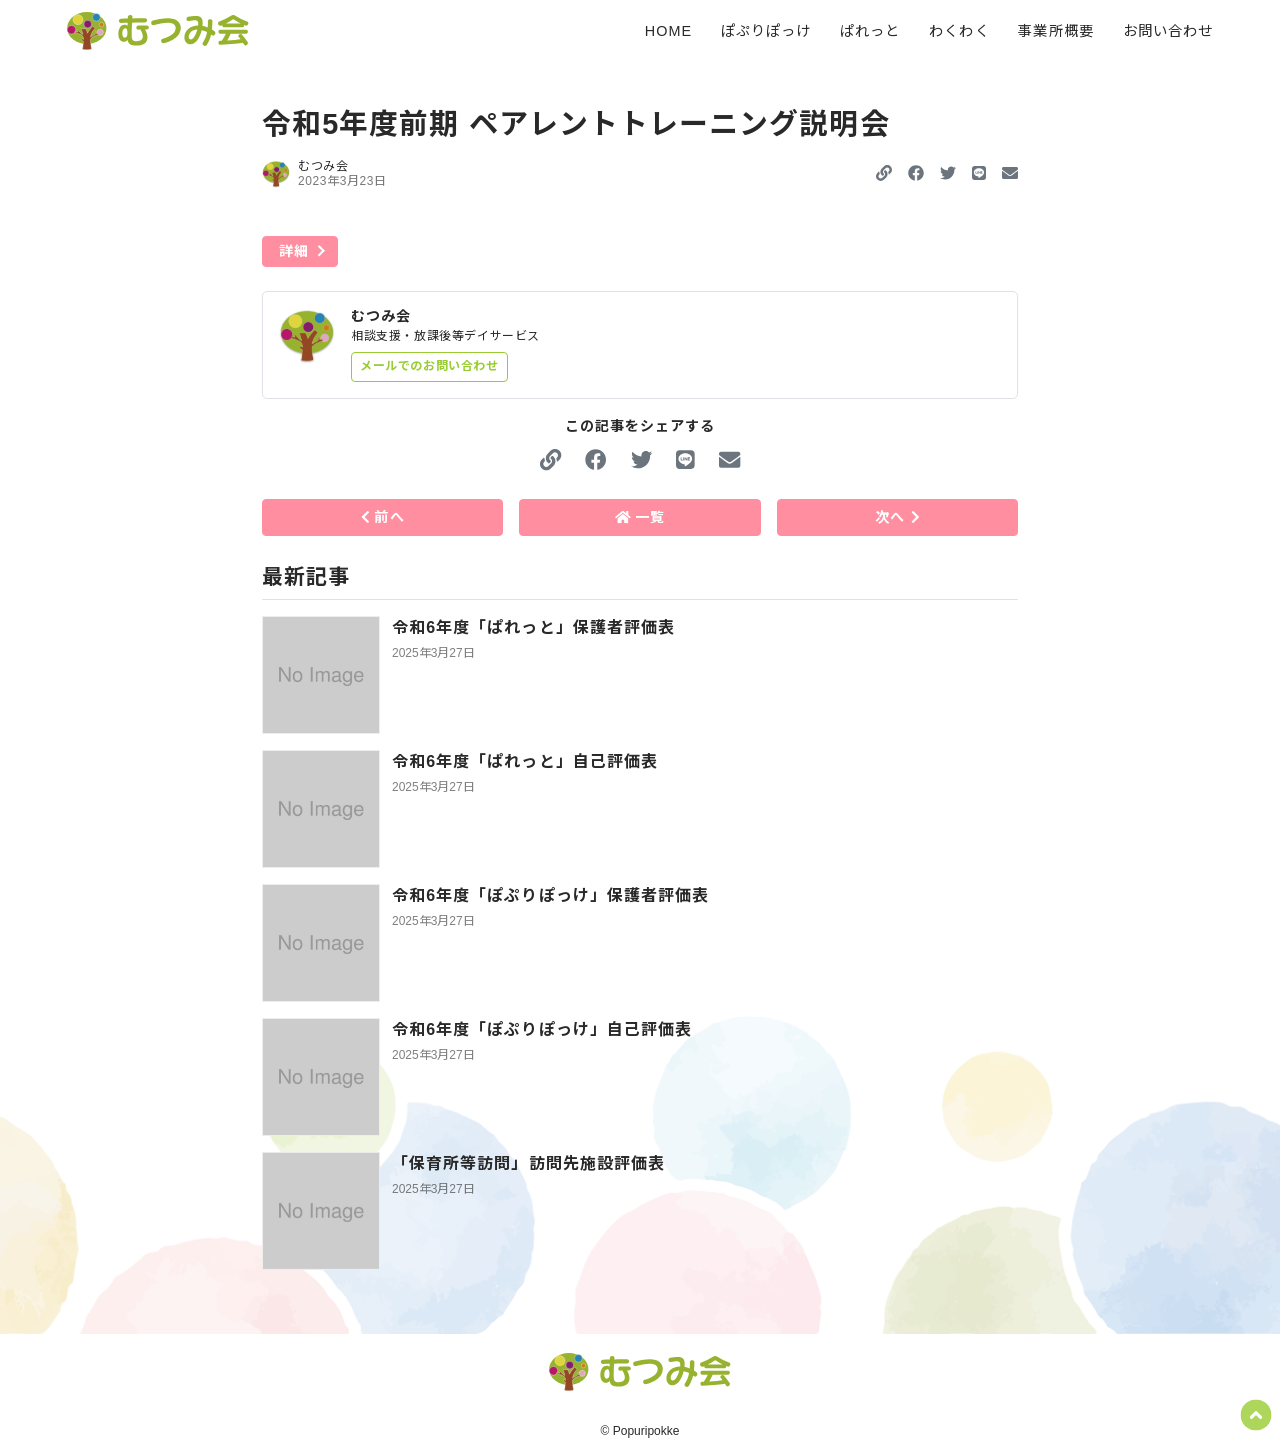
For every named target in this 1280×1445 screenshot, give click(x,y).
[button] (916, 173)
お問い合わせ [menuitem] (1168, 31)
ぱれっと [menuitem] (870, 31)
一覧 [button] (640, 517)
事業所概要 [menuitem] (1055, 31)
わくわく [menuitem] (959, 31)
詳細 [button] (294, 251)
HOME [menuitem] (668, 31)
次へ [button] (897, 517)
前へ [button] (383, 517)
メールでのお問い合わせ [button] (429, 366)
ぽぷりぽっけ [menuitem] (766, 31)
